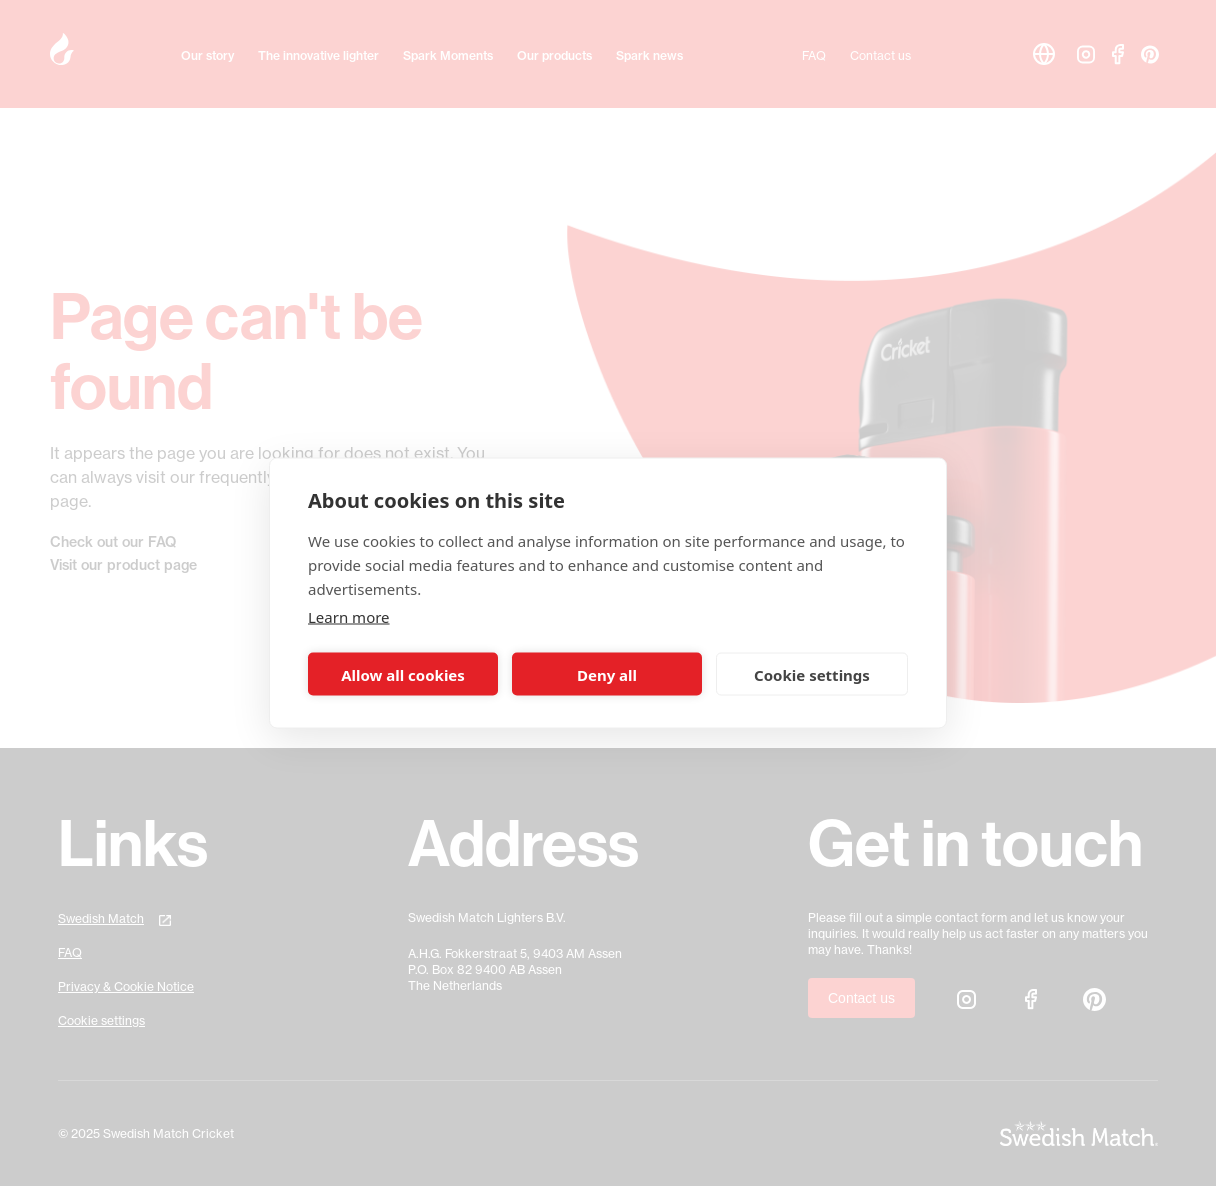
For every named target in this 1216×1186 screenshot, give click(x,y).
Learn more (349, 617)
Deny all (607, 674)
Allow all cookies (403, 674)
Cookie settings (812, 674)
